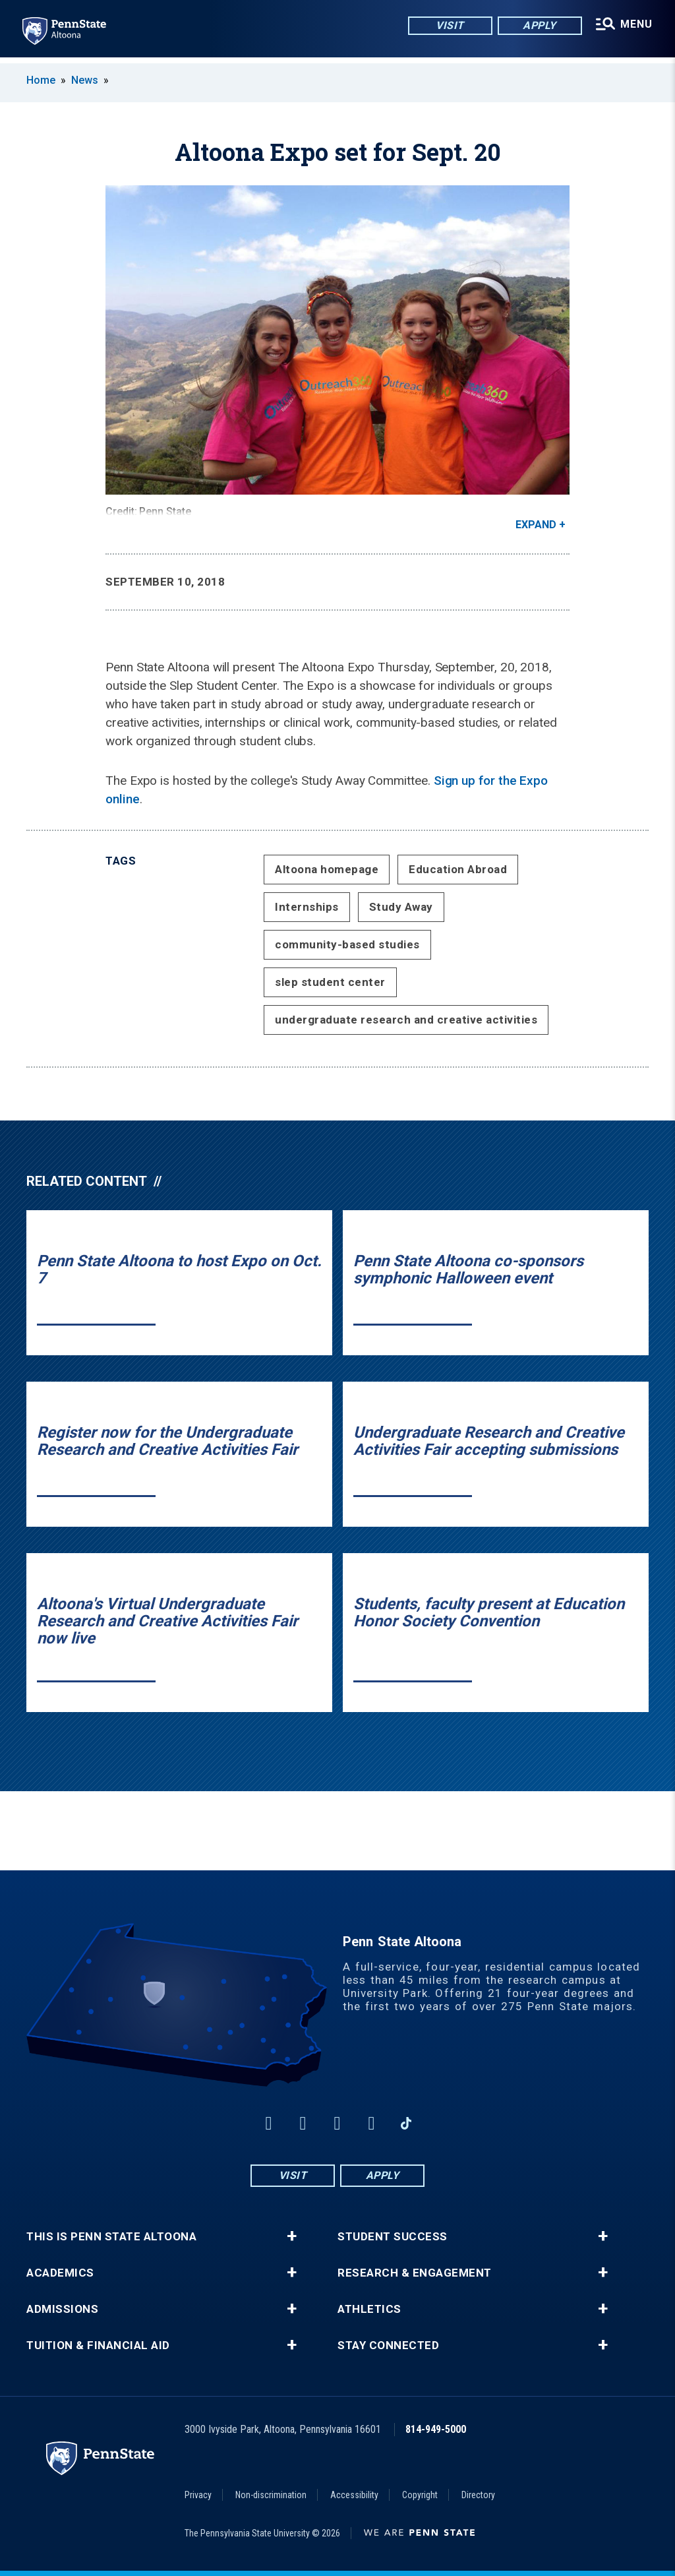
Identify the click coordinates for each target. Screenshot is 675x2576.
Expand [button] (535, 524)
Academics (60, 2273)
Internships (307, 906)
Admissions (62, 2309)
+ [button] (292, 2236)
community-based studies (347, 944)
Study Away (401, 906)
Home (40, 80)
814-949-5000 (435, 2429)
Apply (537, 26)
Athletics (369, 2309)
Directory (478, 2495)
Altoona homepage (326, 869)
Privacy (198, 2495)
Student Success (393, 2236)
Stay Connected (388, 2345)
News (84, 80)
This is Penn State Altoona (111, 2236)
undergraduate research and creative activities (406, 1019)
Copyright (420, 2495)
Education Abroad (458, 869)
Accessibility (354, 2495)
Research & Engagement (415, 2273)
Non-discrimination (271, 2495)
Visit (448, 26)
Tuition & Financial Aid (98, 2345)
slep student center (330, 982)
